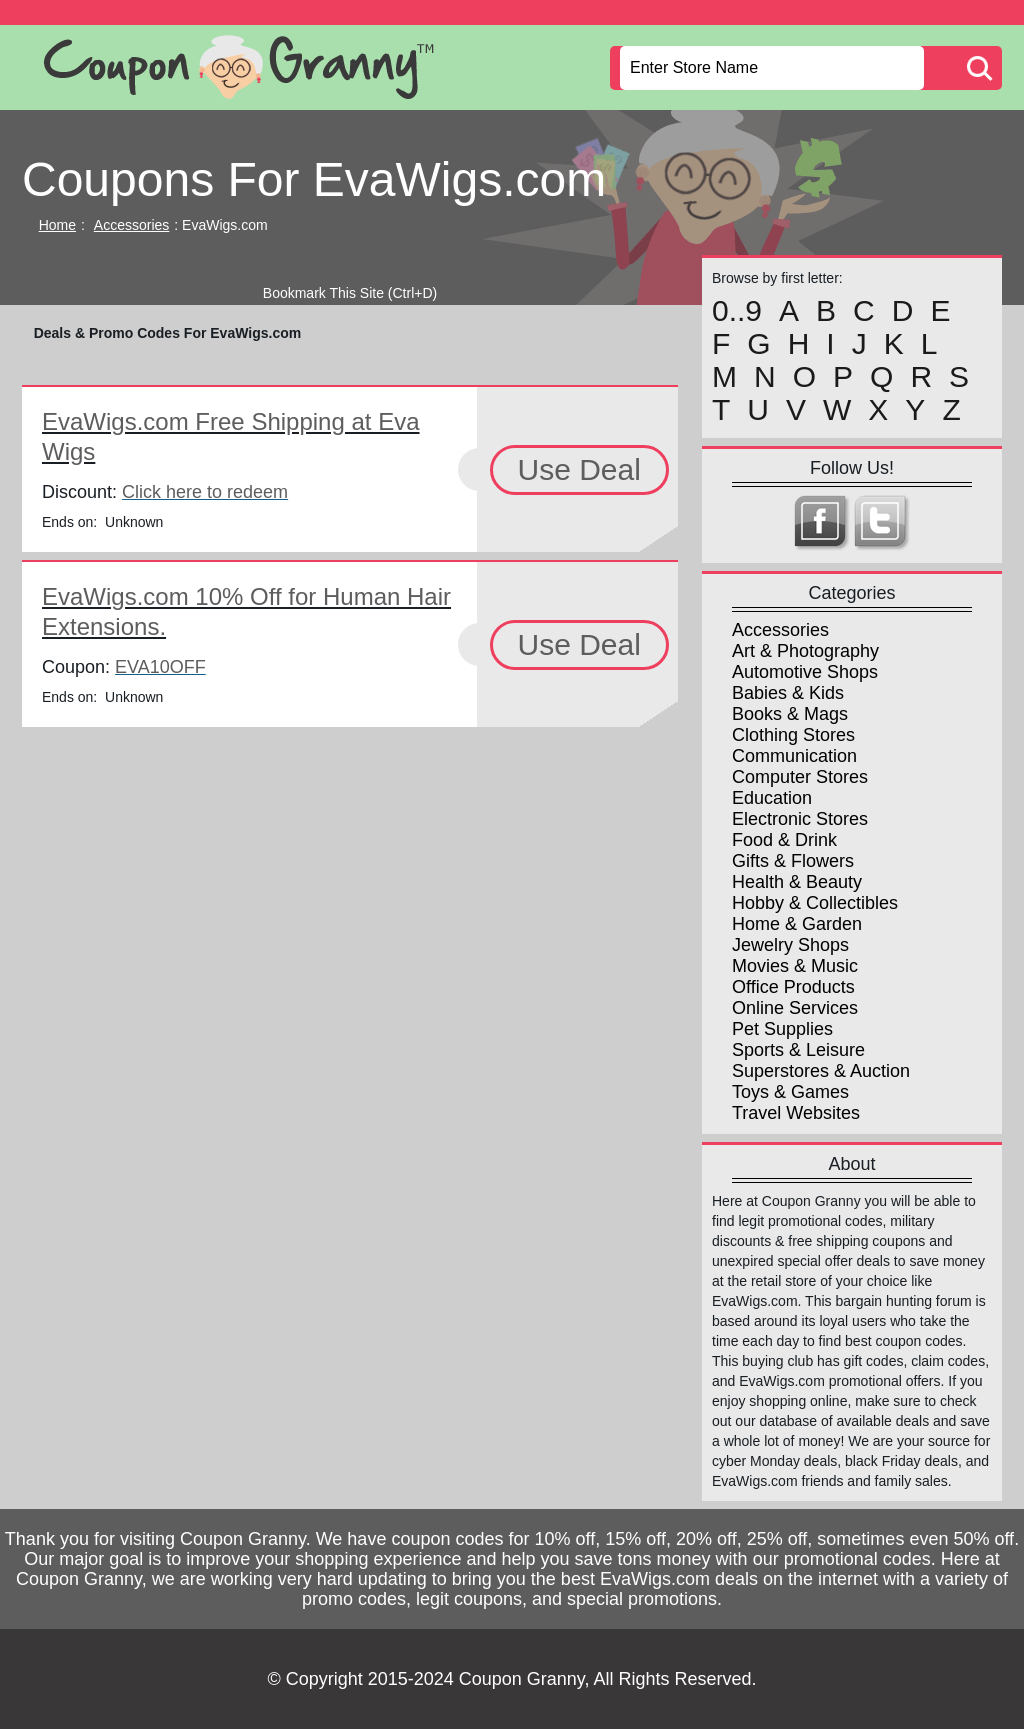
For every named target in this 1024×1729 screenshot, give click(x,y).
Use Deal (579, 469)
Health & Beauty (797, 882)
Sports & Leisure (798, 1050)
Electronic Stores (800, 819)
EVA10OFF (160, 667)
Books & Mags (790, 714)
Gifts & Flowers (793, 861)
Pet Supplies (782, 1029)
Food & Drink (784, 840)
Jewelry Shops (790, 945)
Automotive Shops (805, 672)
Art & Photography (805, 651)
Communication (794, 756)
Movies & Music (795, 966)
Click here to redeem (205, 492)
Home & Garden (797, 924)
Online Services (795, 1008)
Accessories (131, 225)
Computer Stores (800, 777)
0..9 (737, 311)
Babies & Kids (788, 693)
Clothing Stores (793, 735)
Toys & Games (790, 1092)
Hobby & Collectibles (815, 903)
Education (772, 798)
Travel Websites (796, 1113)
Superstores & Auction (821, 1071)
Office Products (793, 987)
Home (57, 225)
